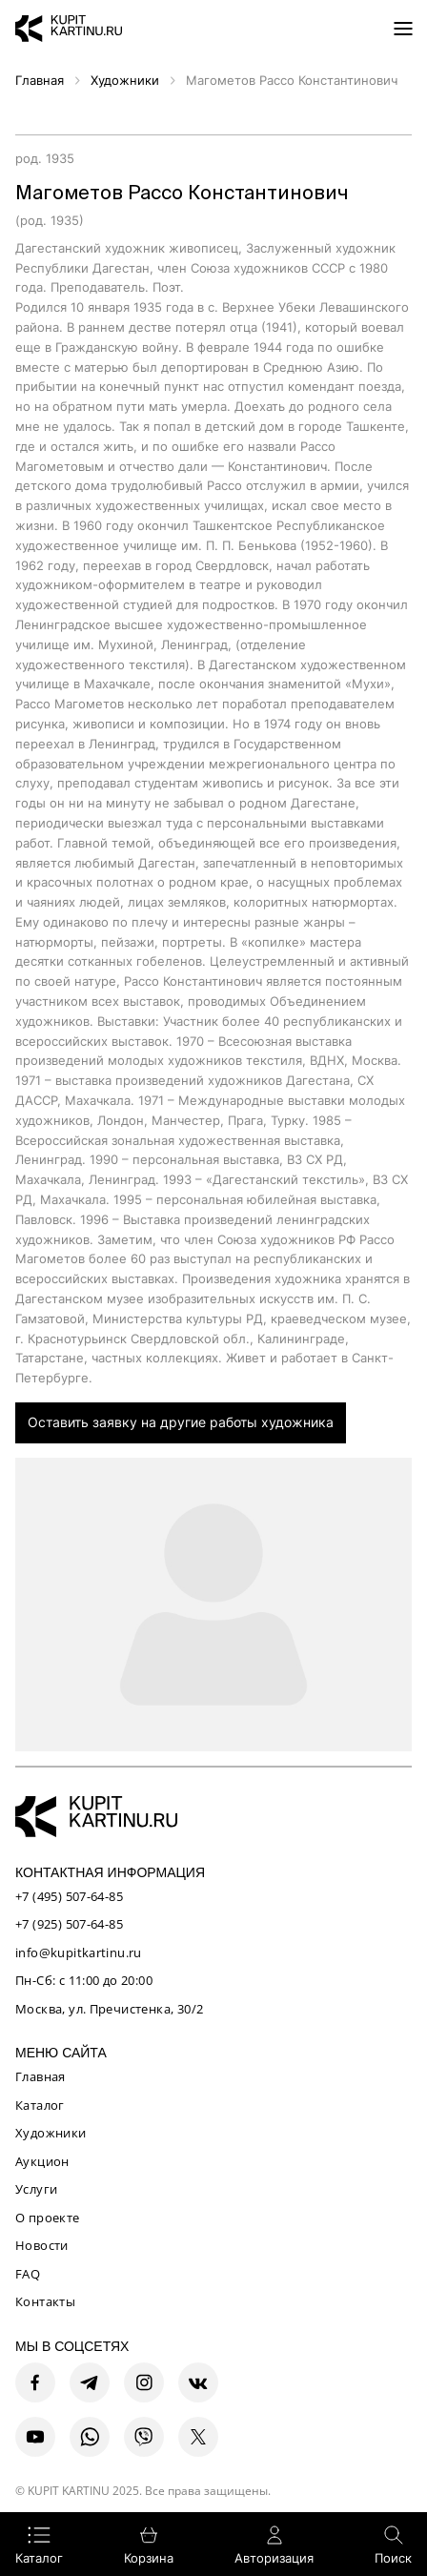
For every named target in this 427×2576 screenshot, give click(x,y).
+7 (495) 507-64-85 (69, 1896)
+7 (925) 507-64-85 (69, 1923)
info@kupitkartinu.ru (78, 1952)
